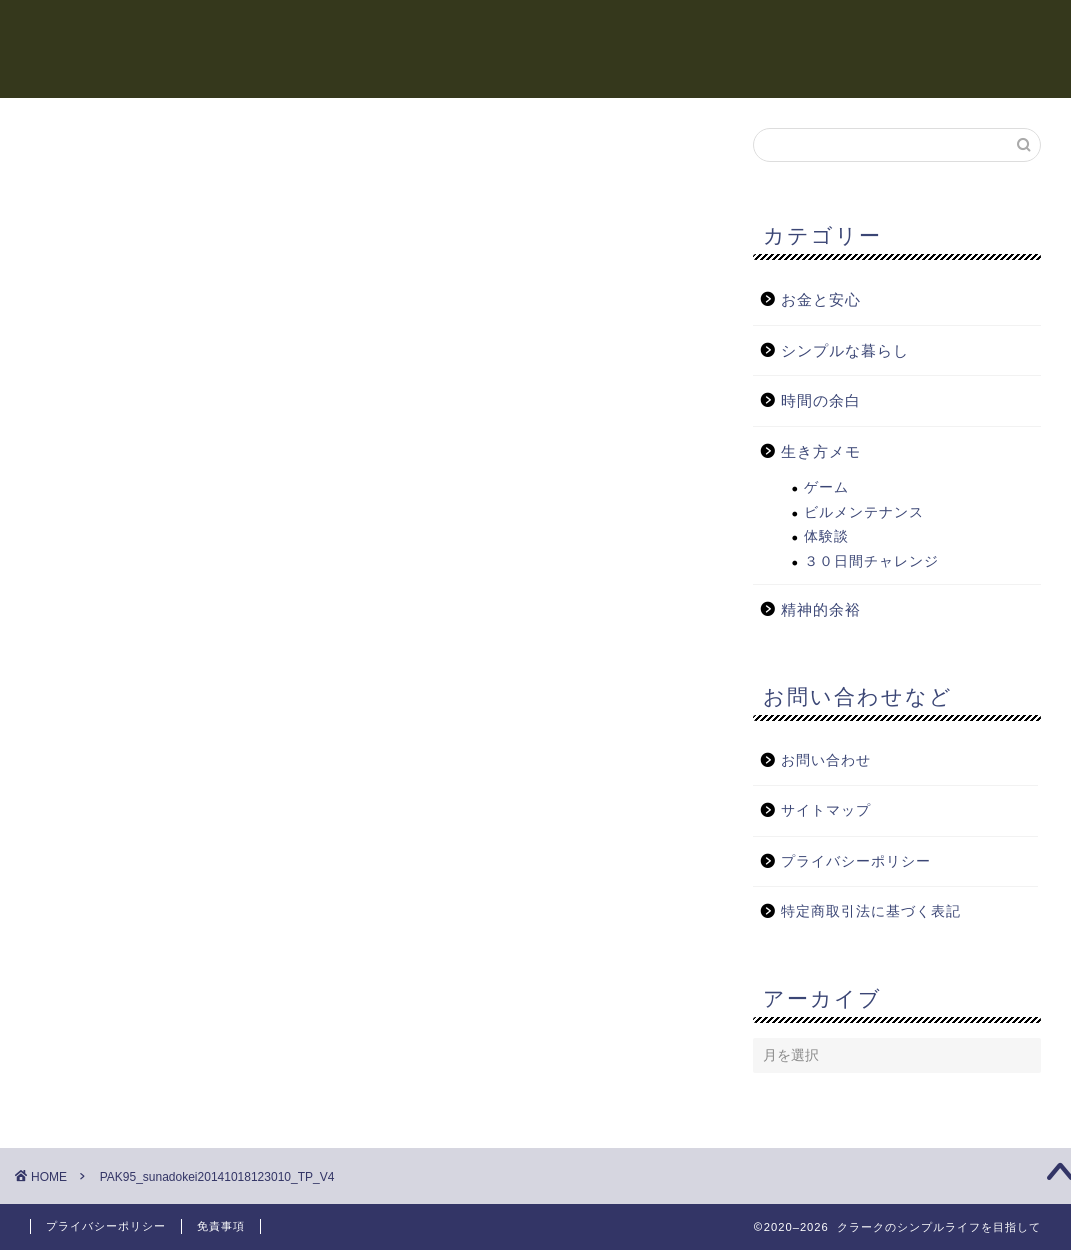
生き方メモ (793, 31)
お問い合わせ (826, 760)
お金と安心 (683, 31)
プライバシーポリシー (856, 861)
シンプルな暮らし (927, 31)
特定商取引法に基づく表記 (871, 911)
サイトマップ (826, 810)
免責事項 (221, 1226)
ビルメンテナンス (864, 512)
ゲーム (826, 487)
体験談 (826, 536)
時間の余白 (463, 31)
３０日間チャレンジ (871, 561)
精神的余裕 (573, 31)
